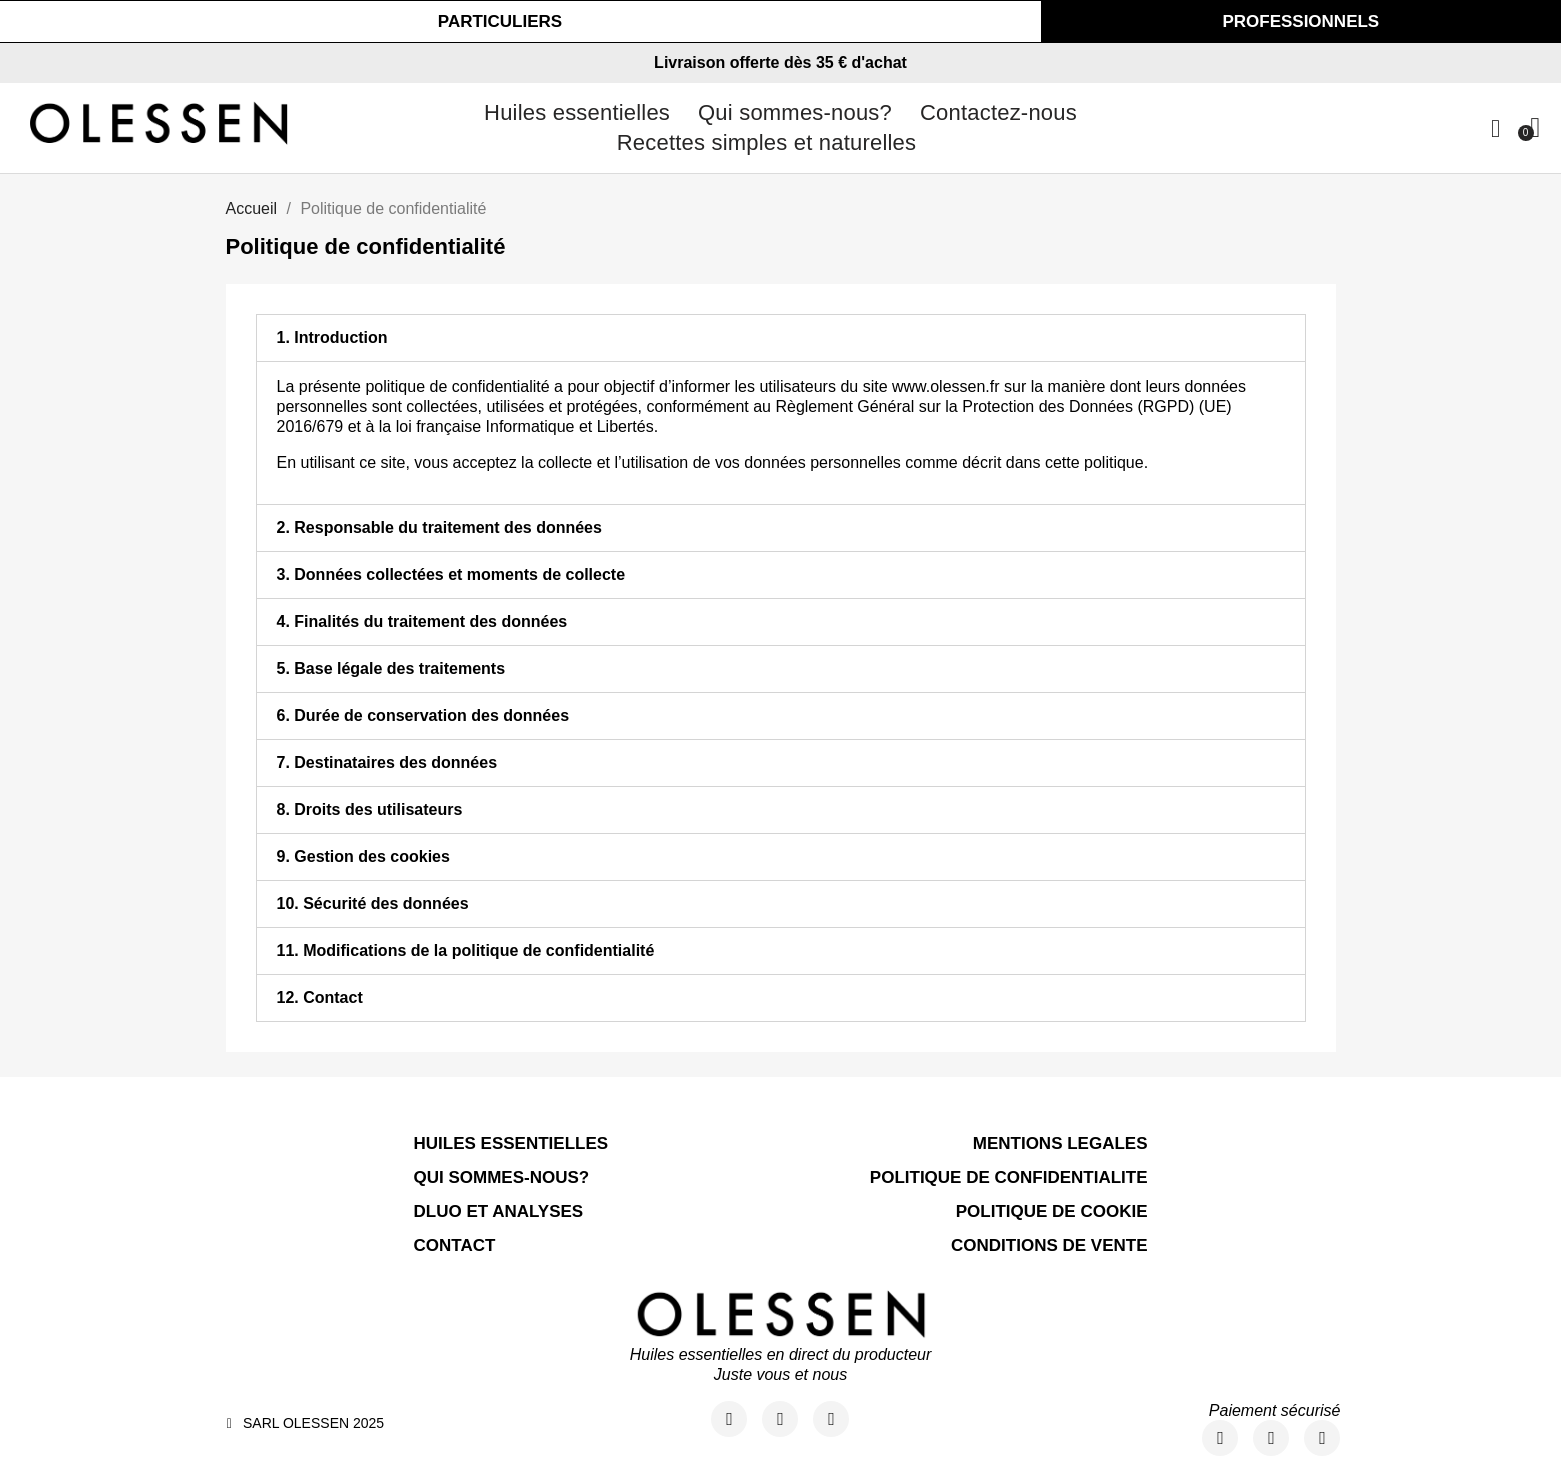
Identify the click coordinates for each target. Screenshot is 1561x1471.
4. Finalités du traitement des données (422, 621)
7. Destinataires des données (387, 762)
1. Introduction (332, 337)
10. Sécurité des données (373, 903)
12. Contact (320, 997)
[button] (500, 21)
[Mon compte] (1495, 128)
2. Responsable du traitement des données (439, 527)
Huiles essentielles (577, 112)
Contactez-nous (998, 112)
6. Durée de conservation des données (423, 715)
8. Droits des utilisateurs (370, 809)
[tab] (781, 338)
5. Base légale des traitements (391, 668)
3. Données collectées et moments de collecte (451, 574)
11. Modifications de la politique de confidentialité (466, 950)
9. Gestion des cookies (363, 856)
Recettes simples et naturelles (766, 142)
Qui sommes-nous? (795, 112)
